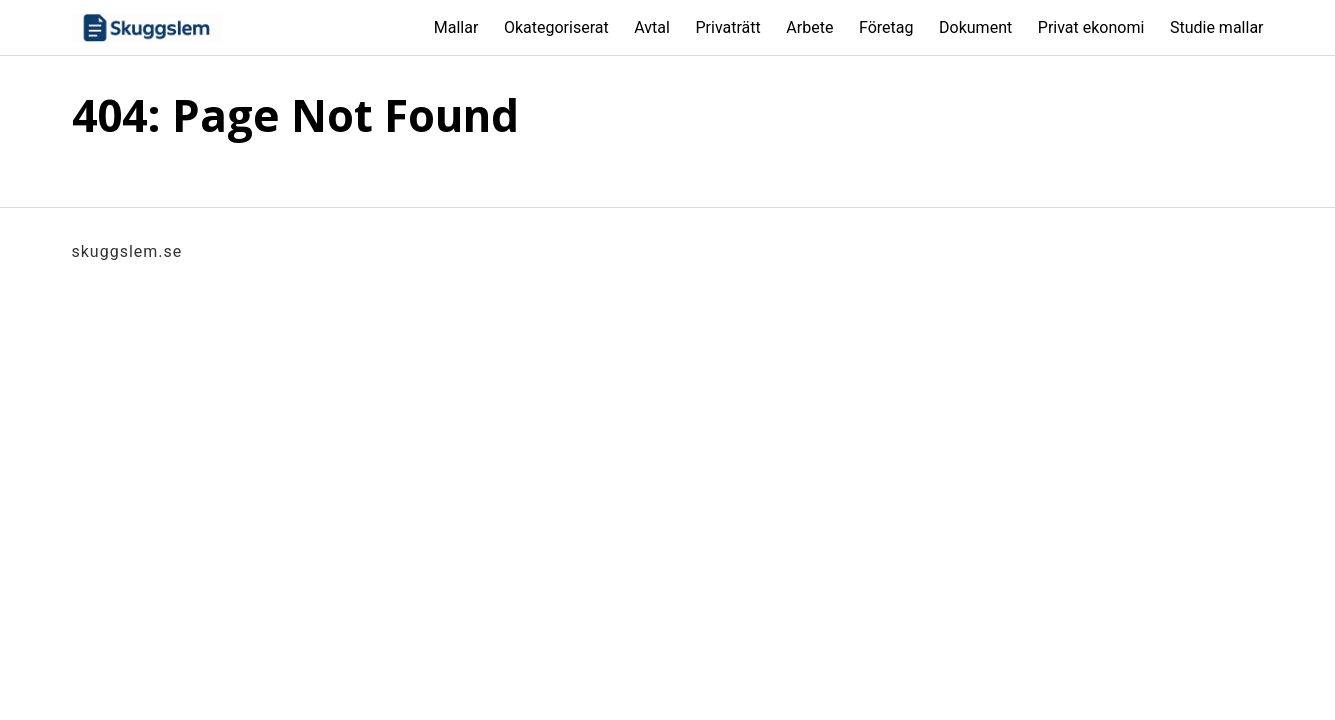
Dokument (975, 27)
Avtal (652, 27)
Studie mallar (1217, 27)
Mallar (456, 27)
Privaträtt (727, 27)
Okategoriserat (556, 27)
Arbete (809, 27)
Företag (886, 27)
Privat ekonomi (1091, 27)
